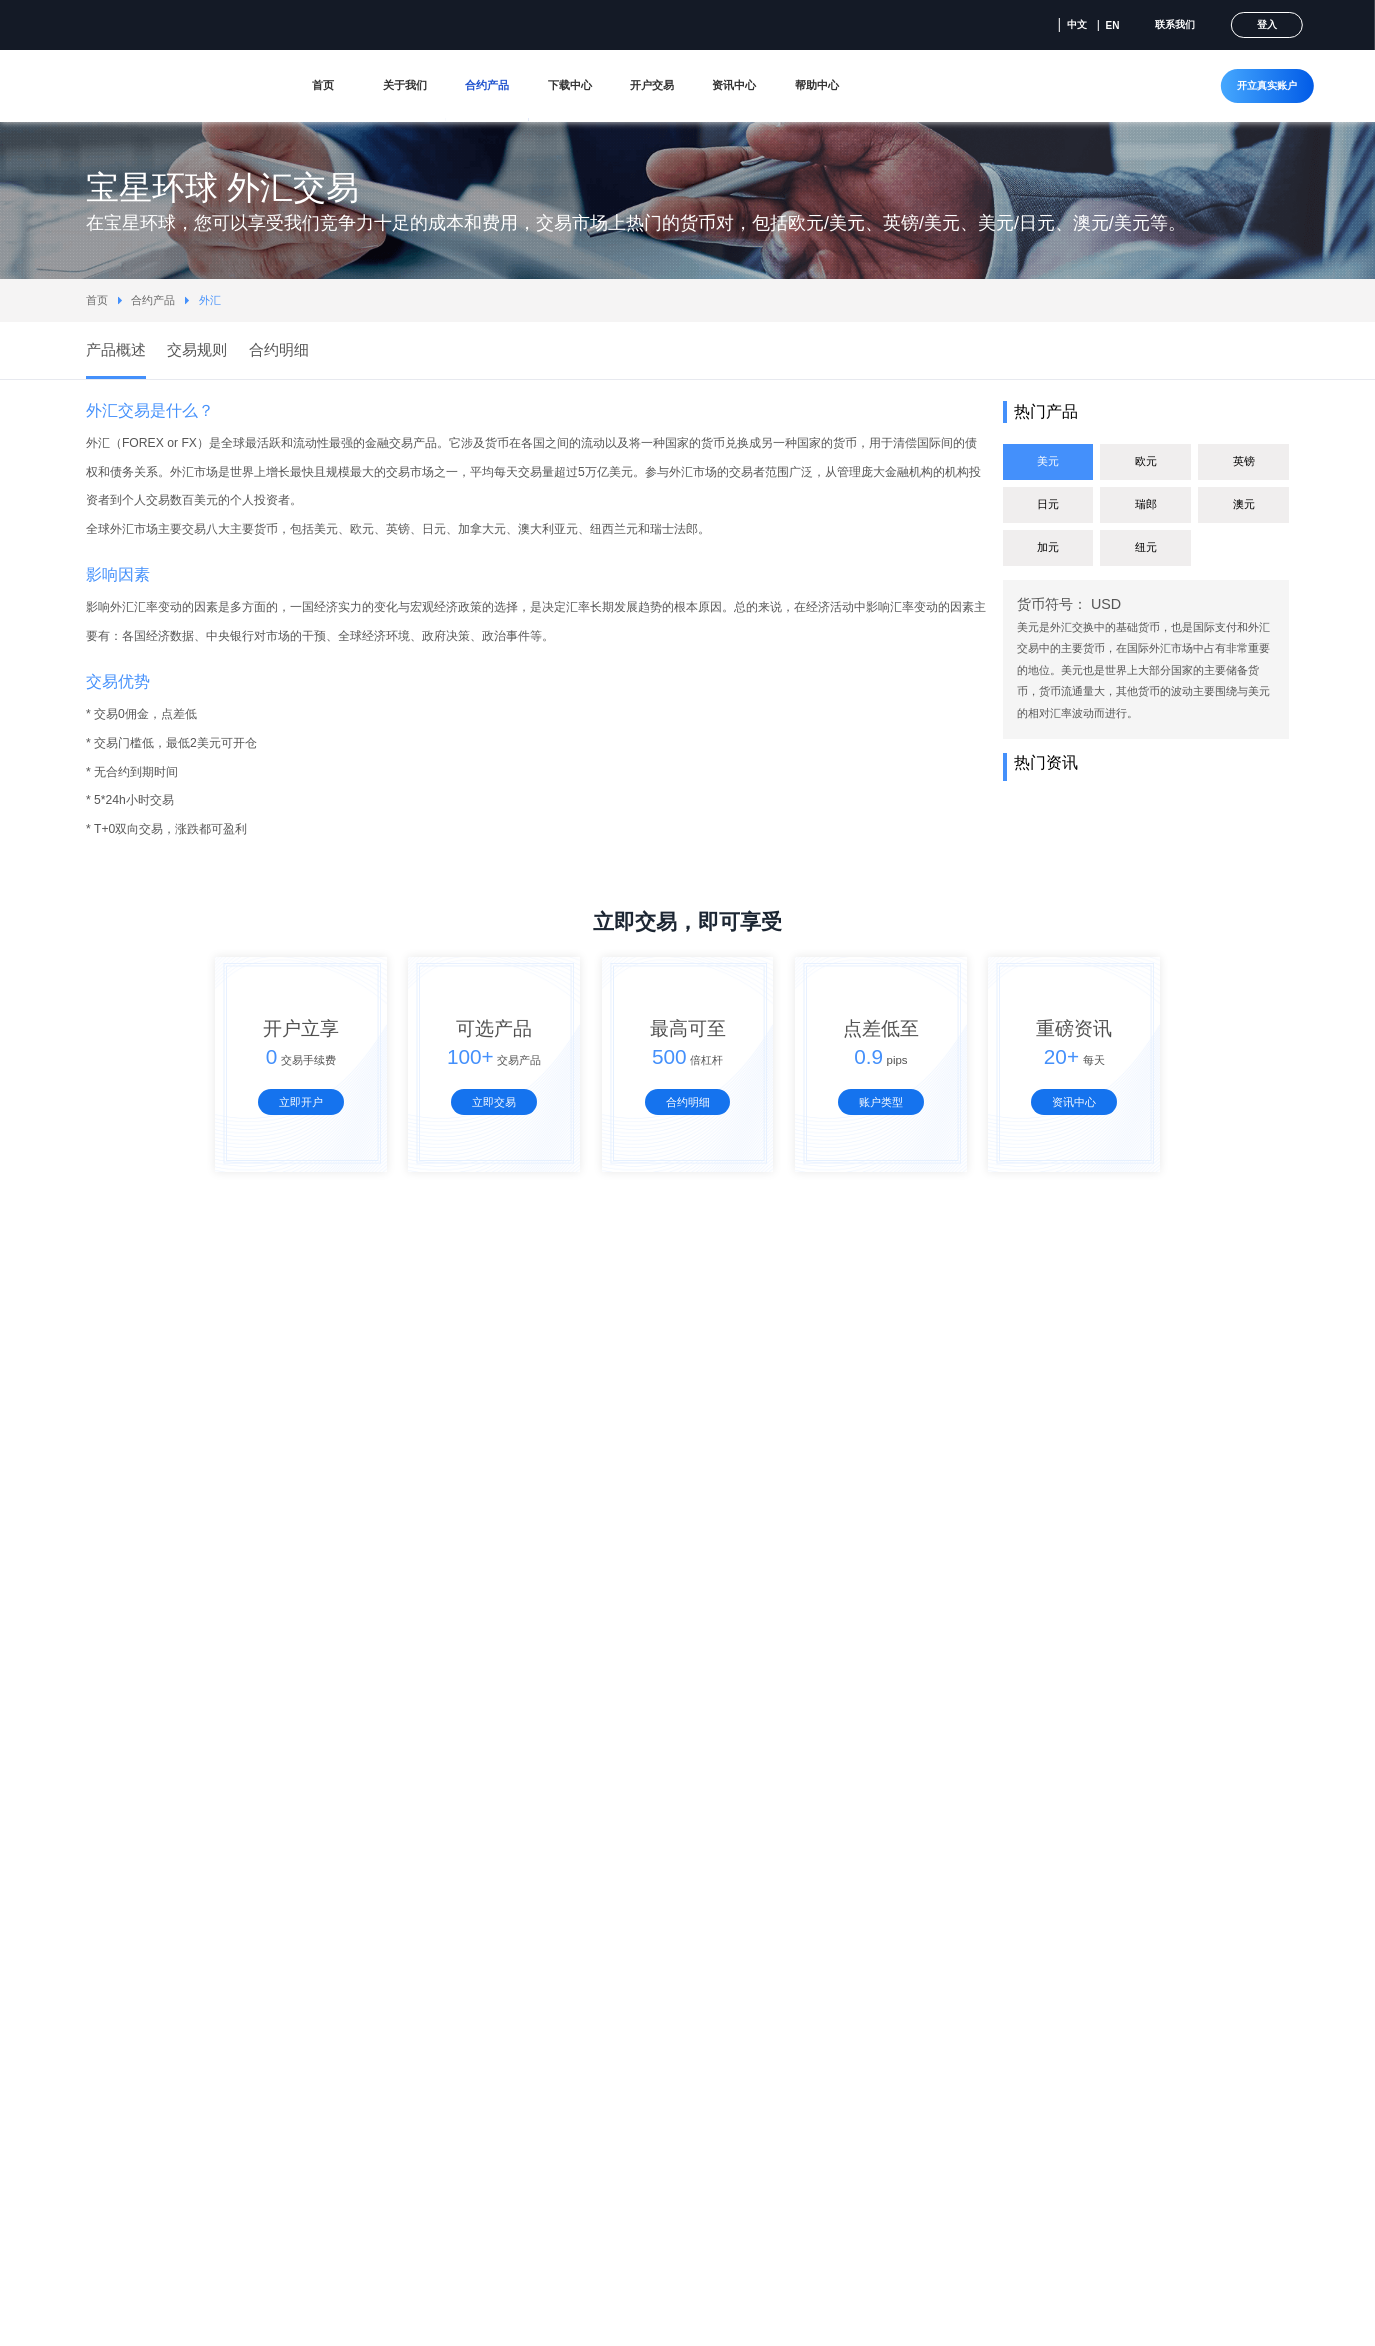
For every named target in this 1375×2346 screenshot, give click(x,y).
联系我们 (1175, 24)
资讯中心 (734, 85)
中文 (1077, 24)
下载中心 (570, 85)
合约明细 (688, 1102)
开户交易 (652, 85)
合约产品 (487, 85)
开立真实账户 (1267, 85)
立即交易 (494, 1102)
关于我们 (405, 85)
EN (1113, 25)
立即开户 (301, 1102)
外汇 (210, 300)
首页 (323, 85)
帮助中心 (817, 85)
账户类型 (881, 1102)
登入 (1267, 24)
